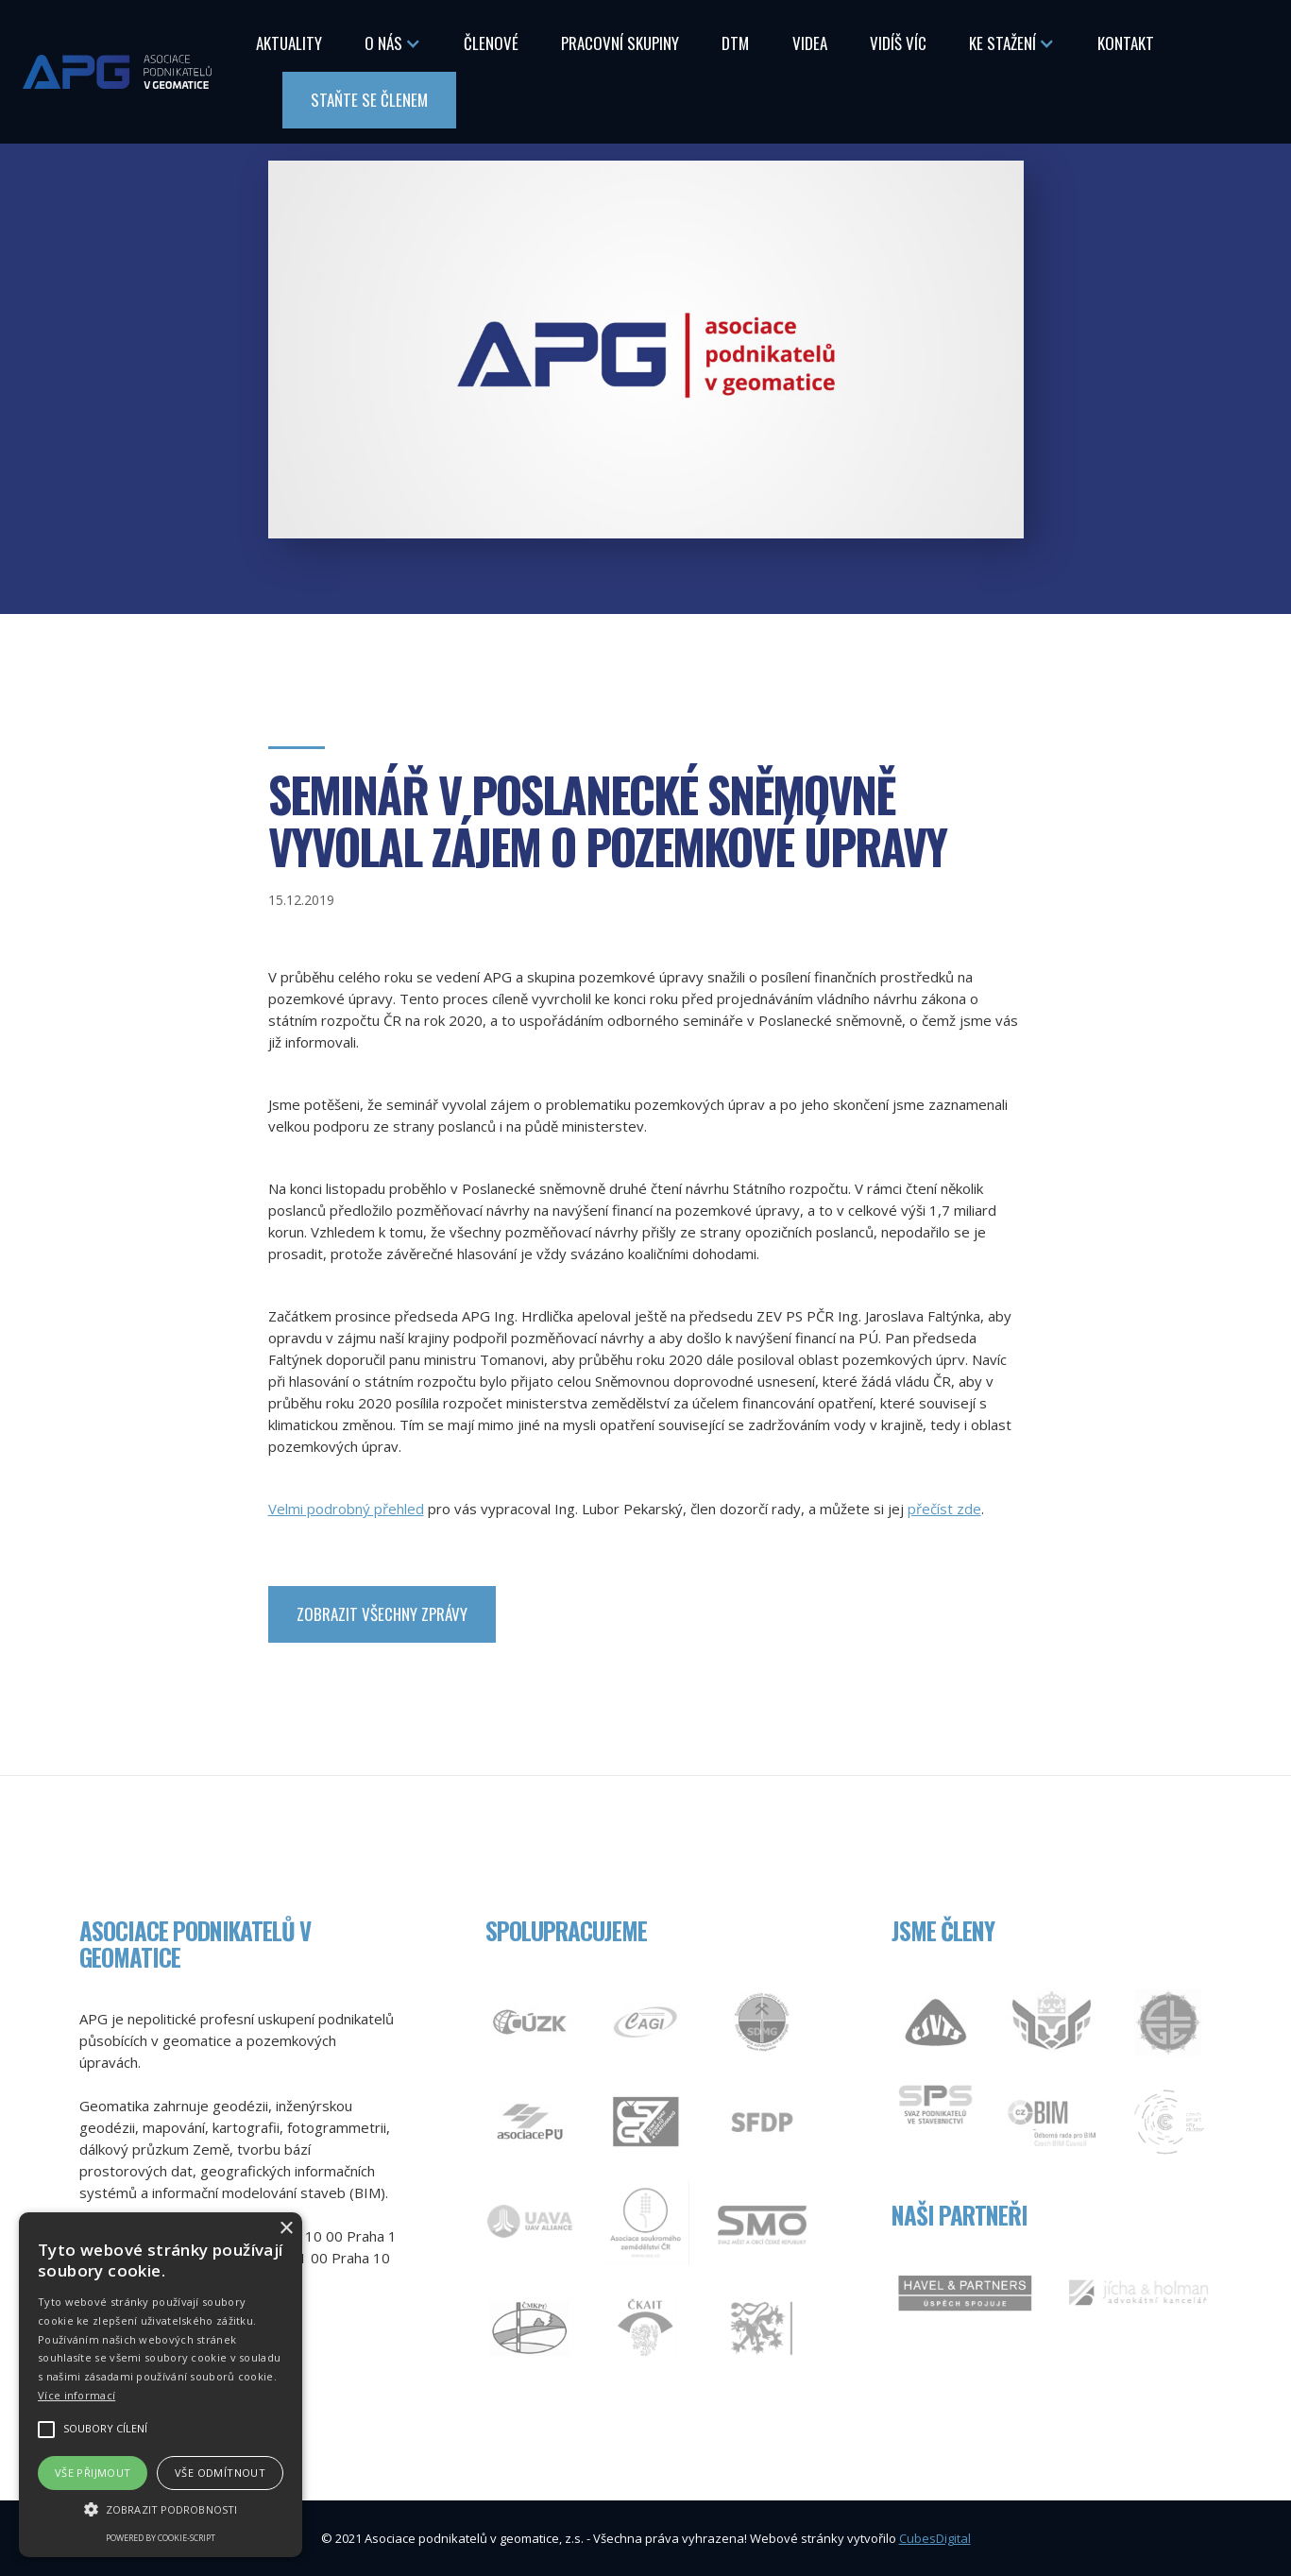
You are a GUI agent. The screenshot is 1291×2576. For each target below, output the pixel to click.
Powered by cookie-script (160, 2538)
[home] (117, 71)
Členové (491, 43)
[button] (393, 43)
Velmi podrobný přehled (346, 1508)
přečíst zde (944, 1508)
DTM (735, 43)
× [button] (286, 2229)
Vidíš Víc (898, 43)
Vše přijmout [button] (93, 2472)
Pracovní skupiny (620, 43)
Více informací (76, 2395)
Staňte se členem (369, 99)
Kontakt (1125, 43)
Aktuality (289, 43)
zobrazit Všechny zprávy (382, 1614)
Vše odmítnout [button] (220, 2472)
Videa (809, 43)
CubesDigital (935, 2538)
